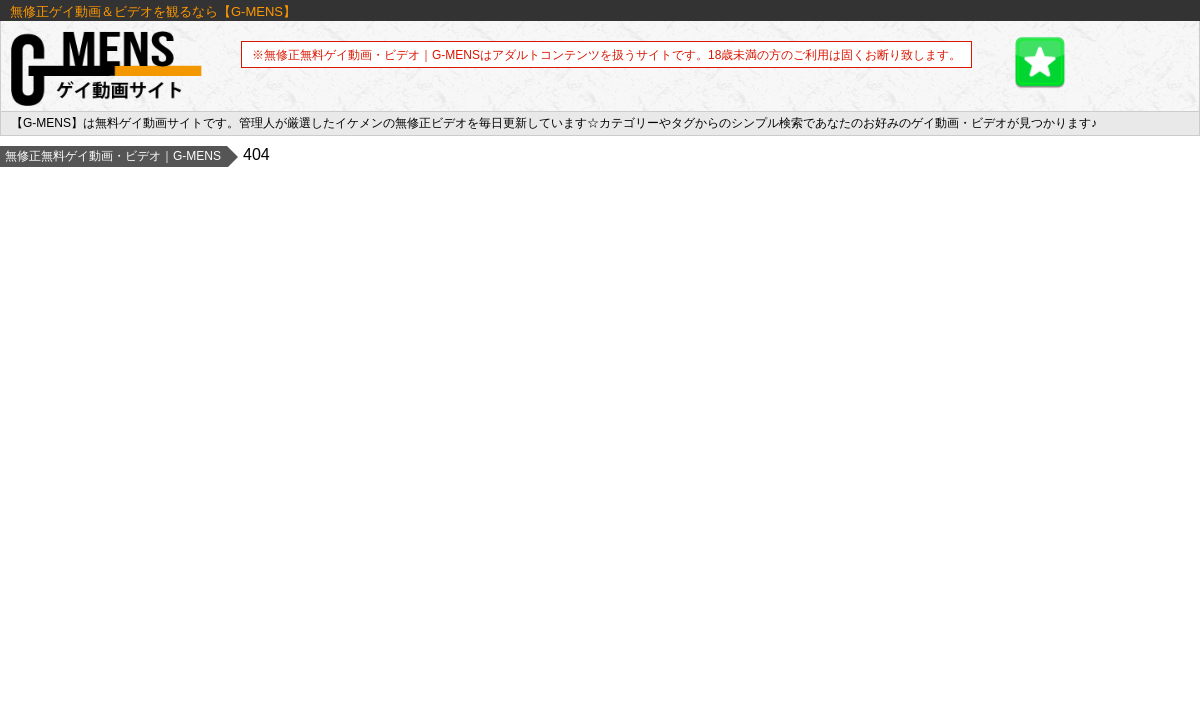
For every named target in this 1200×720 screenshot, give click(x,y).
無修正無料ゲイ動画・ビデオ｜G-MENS (113, 156)
